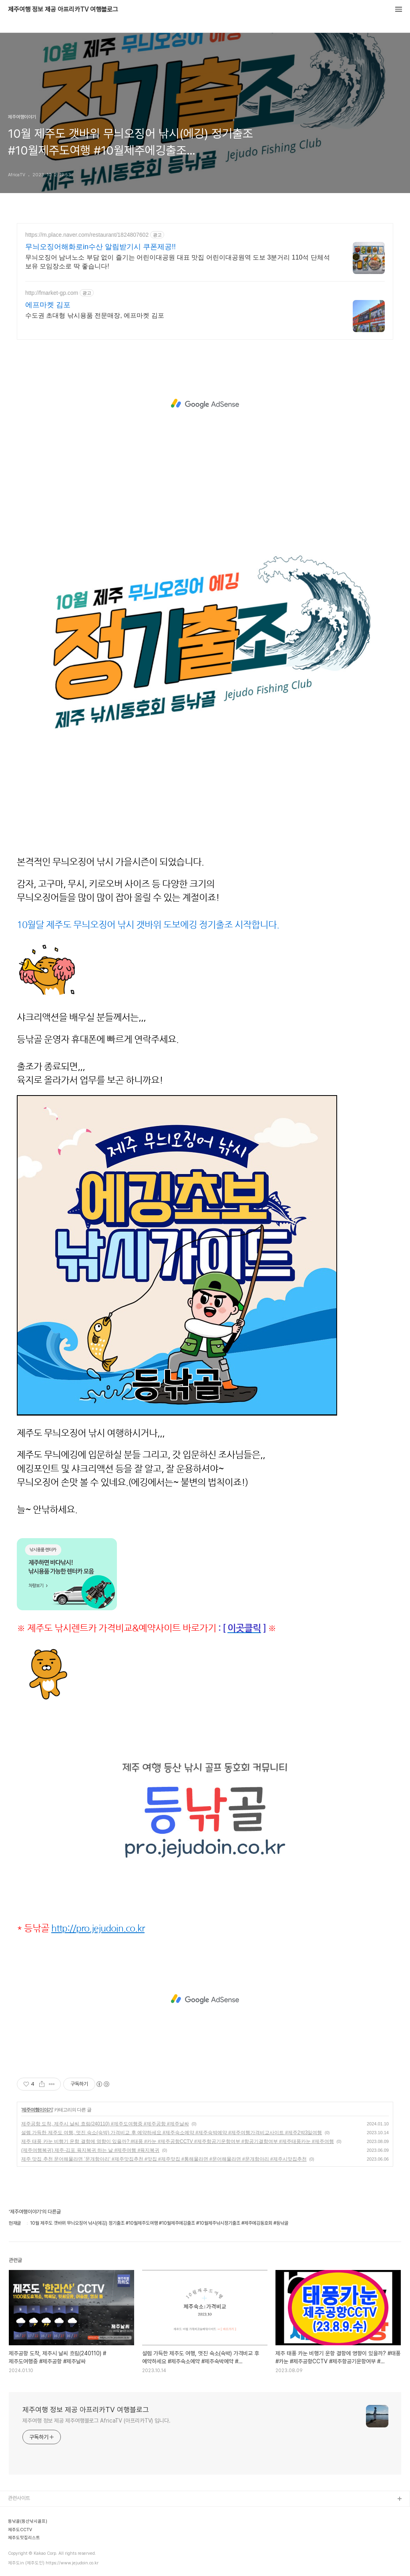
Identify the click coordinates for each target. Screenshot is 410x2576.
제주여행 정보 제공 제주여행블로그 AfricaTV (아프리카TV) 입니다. (96, 2420)
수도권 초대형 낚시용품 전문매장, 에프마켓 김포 (94, 315)
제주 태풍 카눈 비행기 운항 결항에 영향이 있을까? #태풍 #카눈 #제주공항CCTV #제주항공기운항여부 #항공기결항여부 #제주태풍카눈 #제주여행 (177, 2141)
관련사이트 (19, 2498)
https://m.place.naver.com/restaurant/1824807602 (87, 235)
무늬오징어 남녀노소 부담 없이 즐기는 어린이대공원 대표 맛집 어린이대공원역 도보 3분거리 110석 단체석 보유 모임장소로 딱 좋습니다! (177, 262)
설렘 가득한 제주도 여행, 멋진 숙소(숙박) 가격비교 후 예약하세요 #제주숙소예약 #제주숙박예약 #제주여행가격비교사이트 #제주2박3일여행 (171, 2132)
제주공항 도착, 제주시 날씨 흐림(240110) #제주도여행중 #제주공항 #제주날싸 (105, 2124)
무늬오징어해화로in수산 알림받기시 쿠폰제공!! (100, 247)
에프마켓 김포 (47, 305)
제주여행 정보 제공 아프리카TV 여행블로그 (63, 9)
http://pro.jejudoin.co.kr (98, 1928)
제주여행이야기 (37, 2110)
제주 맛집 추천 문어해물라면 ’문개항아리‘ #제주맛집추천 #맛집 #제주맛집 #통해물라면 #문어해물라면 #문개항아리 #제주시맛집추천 (164, 2159)
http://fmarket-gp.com (51, 293)
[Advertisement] (205, 404)
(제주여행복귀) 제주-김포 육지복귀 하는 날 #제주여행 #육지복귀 (90, 2150)
